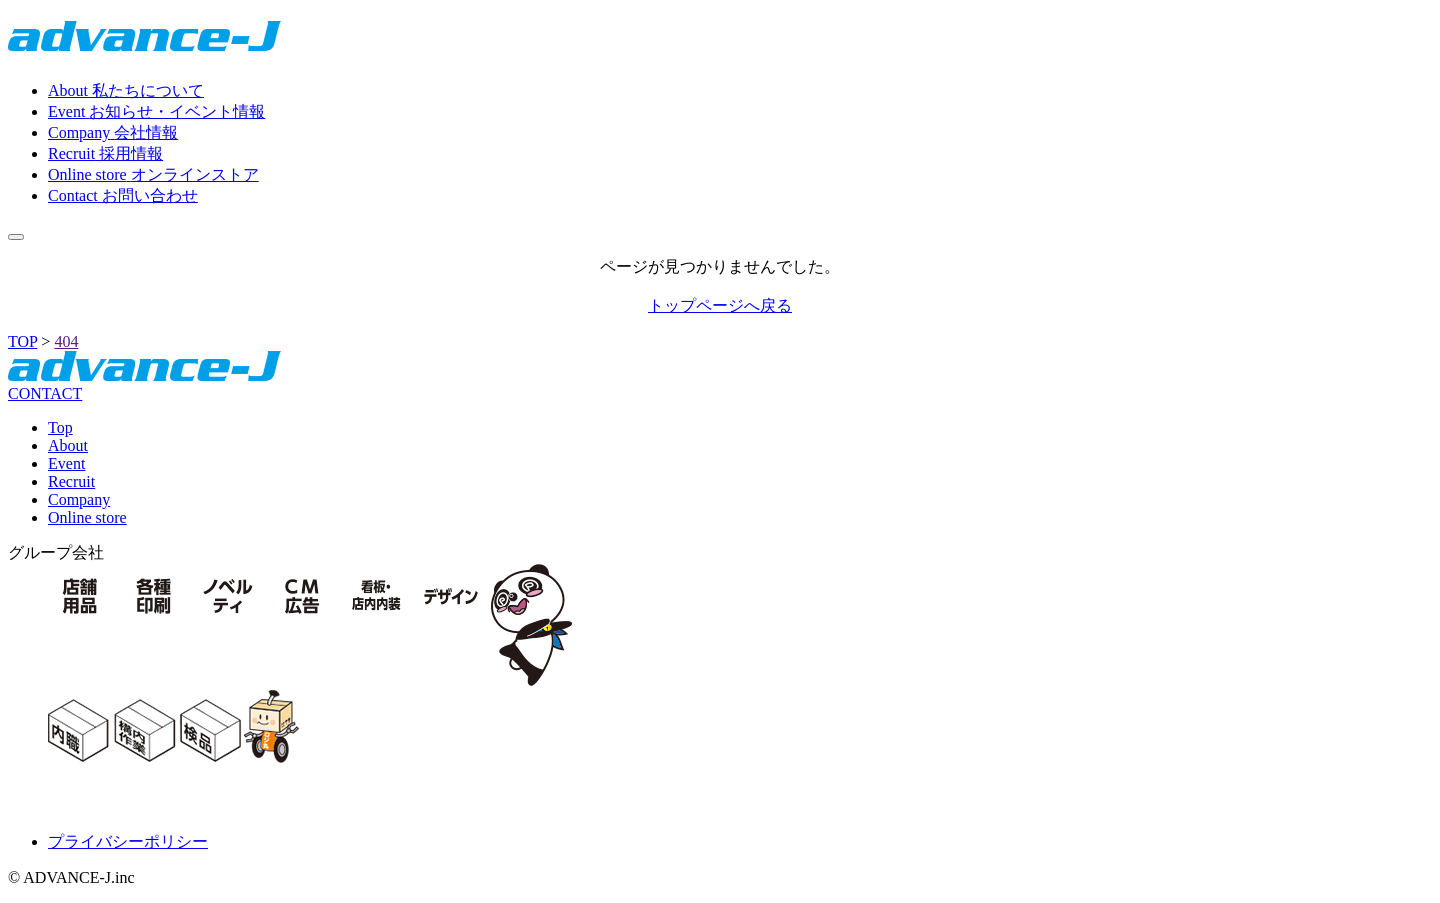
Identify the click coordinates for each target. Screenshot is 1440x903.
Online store (87, 517)
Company (79, 499)
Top (60, 427)
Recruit (71, 481)
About (68, 445)
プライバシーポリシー (128, 841)
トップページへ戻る (720, 305)
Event (66, 463)
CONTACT (45, 393)
